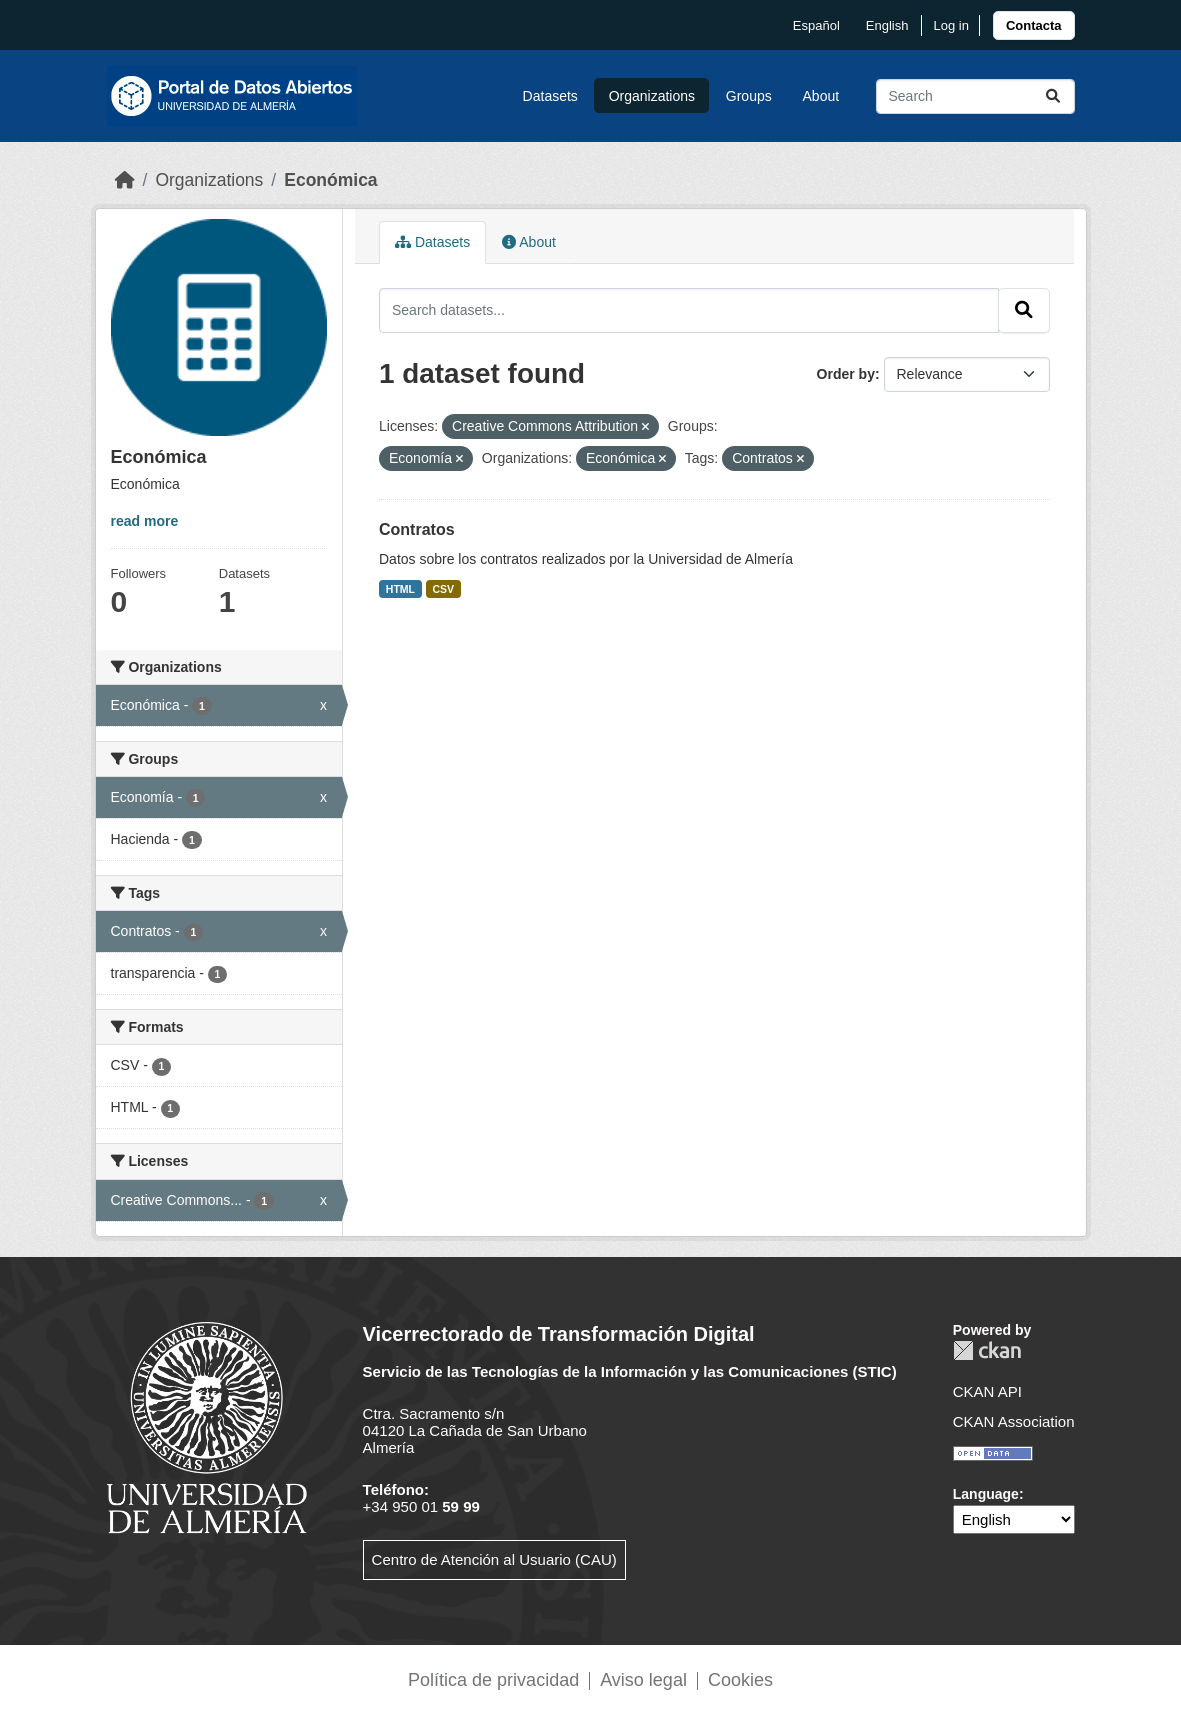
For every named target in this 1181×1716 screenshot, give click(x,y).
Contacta (1034, 25)
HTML (400, 589)
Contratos (417, 529)
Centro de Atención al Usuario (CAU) (494, 1559)
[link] (1034, 25)
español (816, 25)
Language (986, 1494)
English (887, 25)
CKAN (987, 1350)
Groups (749, 96)
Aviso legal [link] (643, 1680)
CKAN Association (1014, 1421)
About (821, 96)
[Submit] (1053, 96)
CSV (444, 589)
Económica (330, 180)
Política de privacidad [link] (493, 1680)
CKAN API (987, 1391)
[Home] (125, 180)
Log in (950, 25)
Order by (846, 374)
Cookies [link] (740, 1680)
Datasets (550, 96)
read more (145, 521)
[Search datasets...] (975, 96)
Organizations (652, 96)
